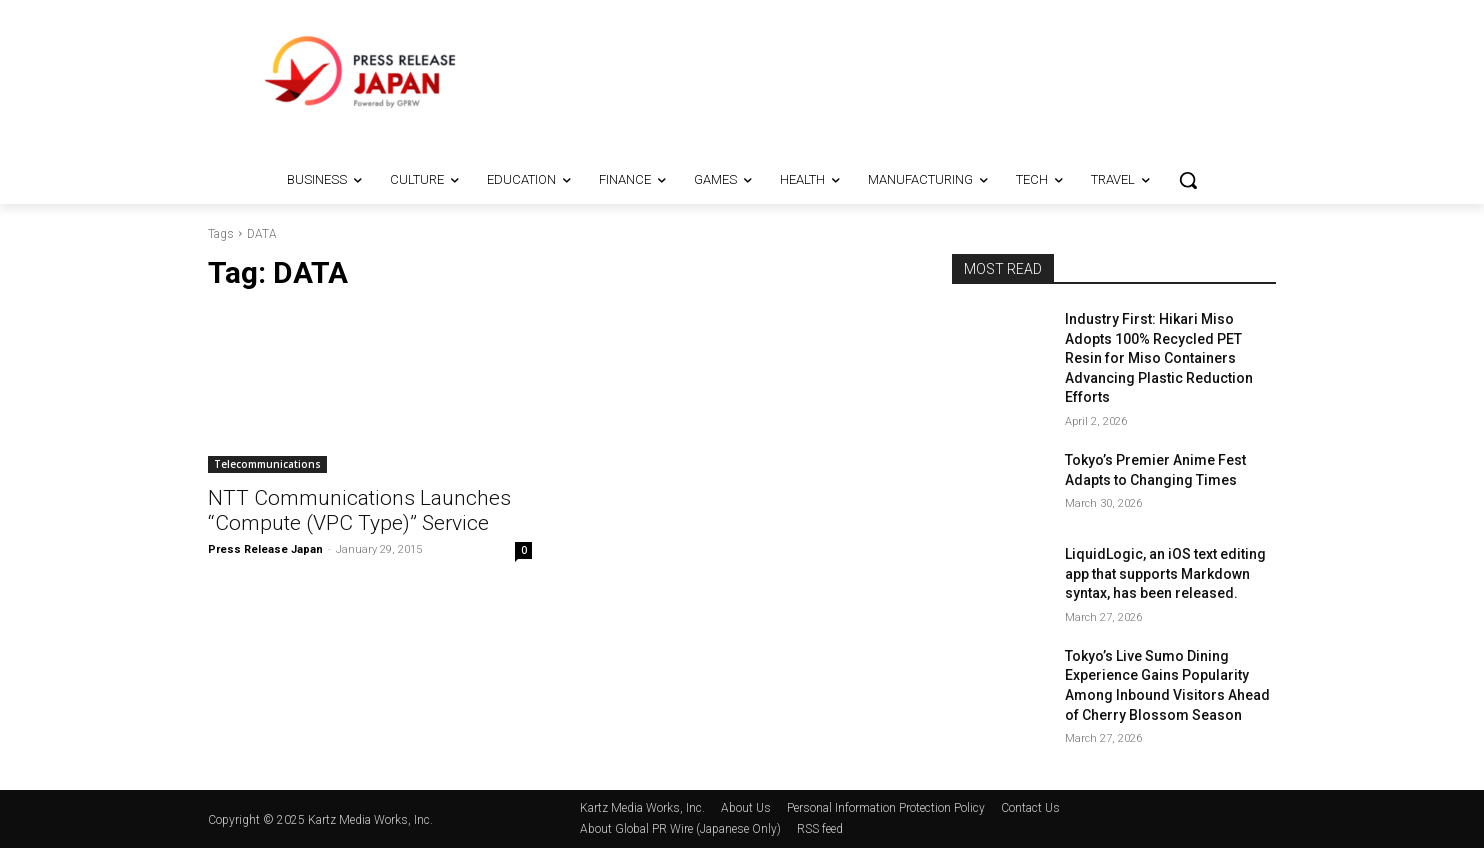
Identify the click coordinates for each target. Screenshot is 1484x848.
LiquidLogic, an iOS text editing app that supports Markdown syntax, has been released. (1165, 573)
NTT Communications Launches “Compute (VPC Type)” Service (359, 510)
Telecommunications (267, 464)
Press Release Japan (265, 549)
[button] (1188, 180)
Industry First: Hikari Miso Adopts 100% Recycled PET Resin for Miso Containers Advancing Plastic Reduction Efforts (1159, 358)
